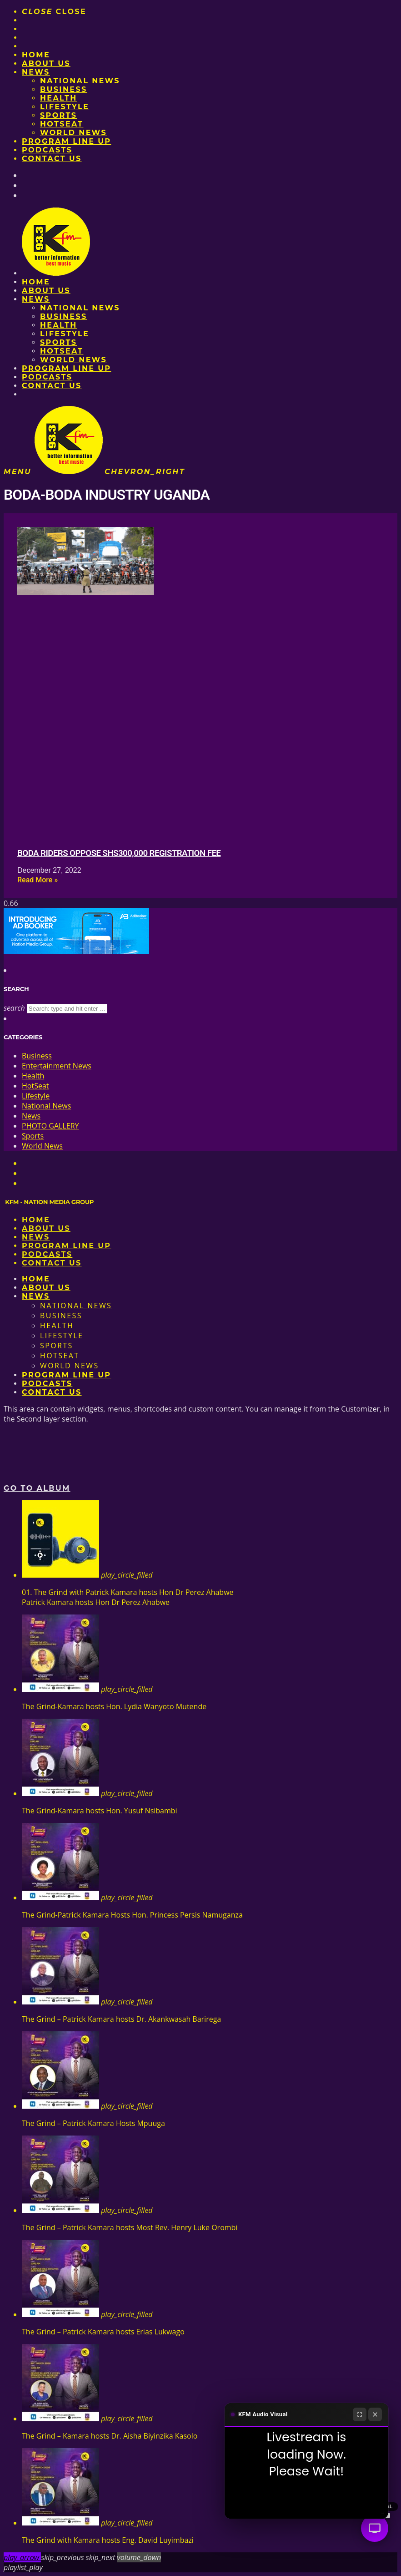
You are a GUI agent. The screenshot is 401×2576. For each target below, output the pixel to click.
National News (80, 80)
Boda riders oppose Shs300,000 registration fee (119, 853)
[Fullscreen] (359, 2414)
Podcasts (47, 150)
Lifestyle (64, 106)
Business (63, 89)
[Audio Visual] (374, 2528)
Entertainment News (56, 1066)
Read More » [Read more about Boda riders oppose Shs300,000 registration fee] (37, 880)
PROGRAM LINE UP (66, 141)
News (36, 72)
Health (58, 98)
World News (73, 132)
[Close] (375, 2414)
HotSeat (61, 124)
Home (36, 55)
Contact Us (52, 158)
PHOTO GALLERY (50, 1126)
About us (46, 63)
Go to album (37, 1488)
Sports (58, 115)
